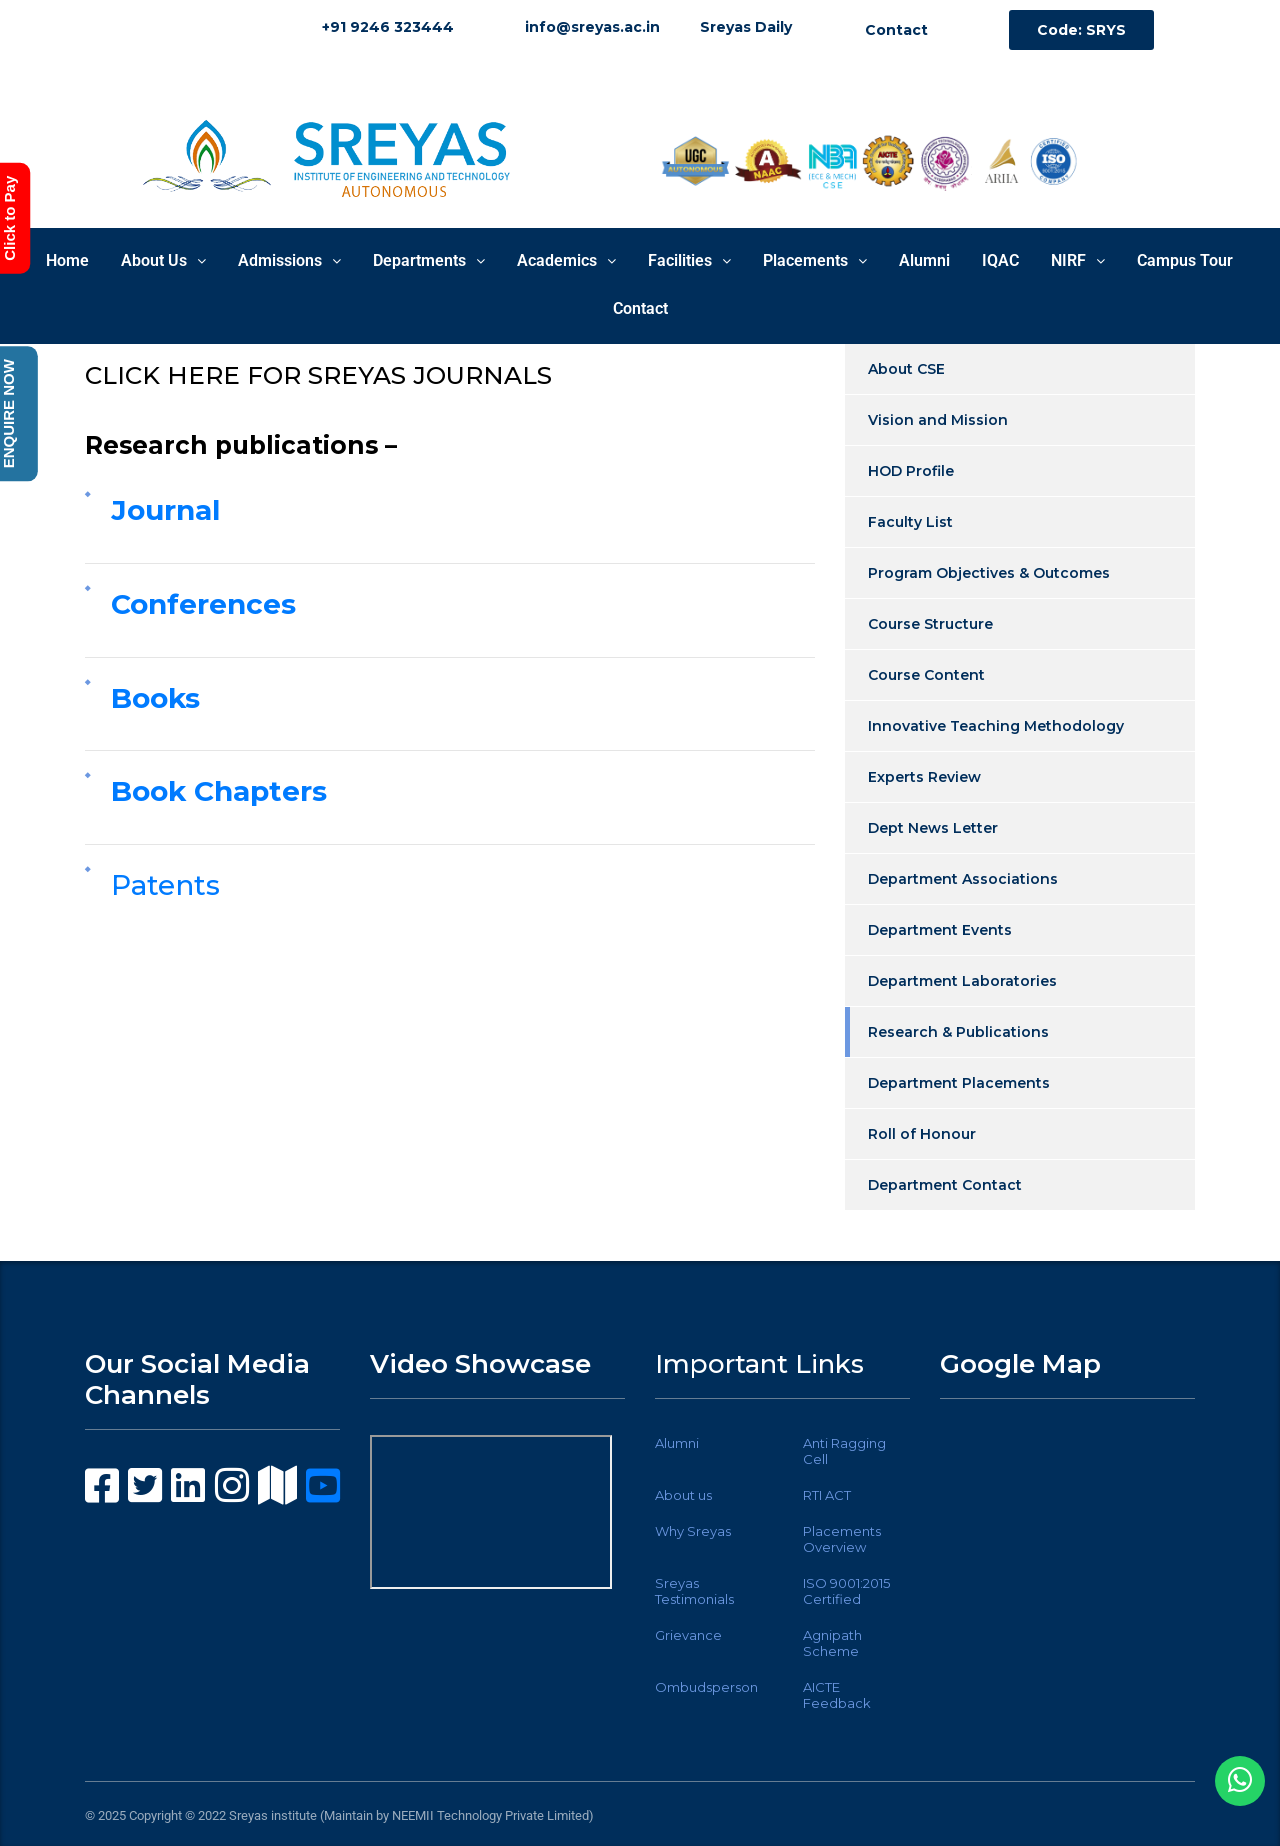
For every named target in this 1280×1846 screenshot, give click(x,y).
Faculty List (910, 522)
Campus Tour (1185, 260)
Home (67, 260)
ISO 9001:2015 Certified (846, 1591)
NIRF (1078, 260)
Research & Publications (958, 1032)
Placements (815, 260)
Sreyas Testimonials (694, 1591)
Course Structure (930, 624)
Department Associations (963, 879)
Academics (566, 260)
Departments (429, 260)
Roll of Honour (922, 1134)
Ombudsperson (706, 1687)
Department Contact (945, 1185)
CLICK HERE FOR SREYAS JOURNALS (318, 375)
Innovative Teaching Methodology (996, 726)
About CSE (906, 369)
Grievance (688, 1635)
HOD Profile (911, 471)
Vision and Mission (938, 420)
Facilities (689, 260)
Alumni (924, 260)
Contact (640, 308)
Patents (165, 885)
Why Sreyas (693, 1531)
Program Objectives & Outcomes (989, 573)
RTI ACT (827, 1495)
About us (683, 1495)
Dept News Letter (933, 828)
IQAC (1000, 260)
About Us (163, 260)
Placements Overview (842, 1539)
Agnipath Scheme (832, 1643)
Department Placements (959, 1083)
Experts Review (924, 777)
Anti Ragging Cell (844, 1451)
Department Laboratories (962, 981)
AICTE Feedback (837, 1695)
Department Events (940, 930)
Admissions (289, 260)
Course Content (926, 675)
